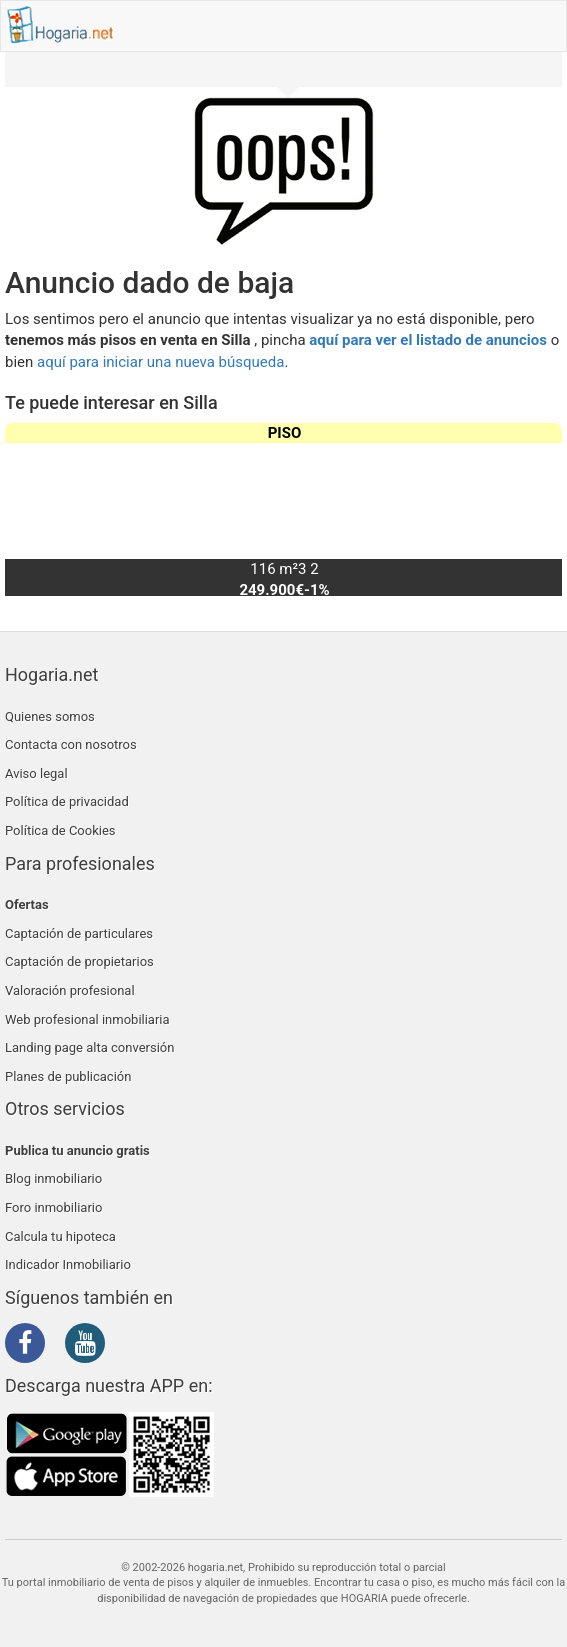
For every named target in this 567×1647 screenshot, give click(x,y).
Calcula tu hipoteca (60, 1236)
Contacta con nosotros (71, 744)
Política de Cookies (60, 830)
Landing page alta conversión (89, 1047)
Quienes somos (50, 716)
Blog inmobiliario (53, 1178)
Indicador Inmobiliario (68, 1264)
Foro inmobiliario (53, 1207)
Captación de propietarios (79, 961)
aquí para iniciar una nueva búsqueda (160, 362)
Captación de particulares (79, 933)
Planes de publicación (68, 1076)
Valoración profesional (70, 990)
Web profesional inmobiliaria (87, 1019)
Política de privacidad (67, 801)
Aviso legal (36, 773)
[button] (538, 510)
